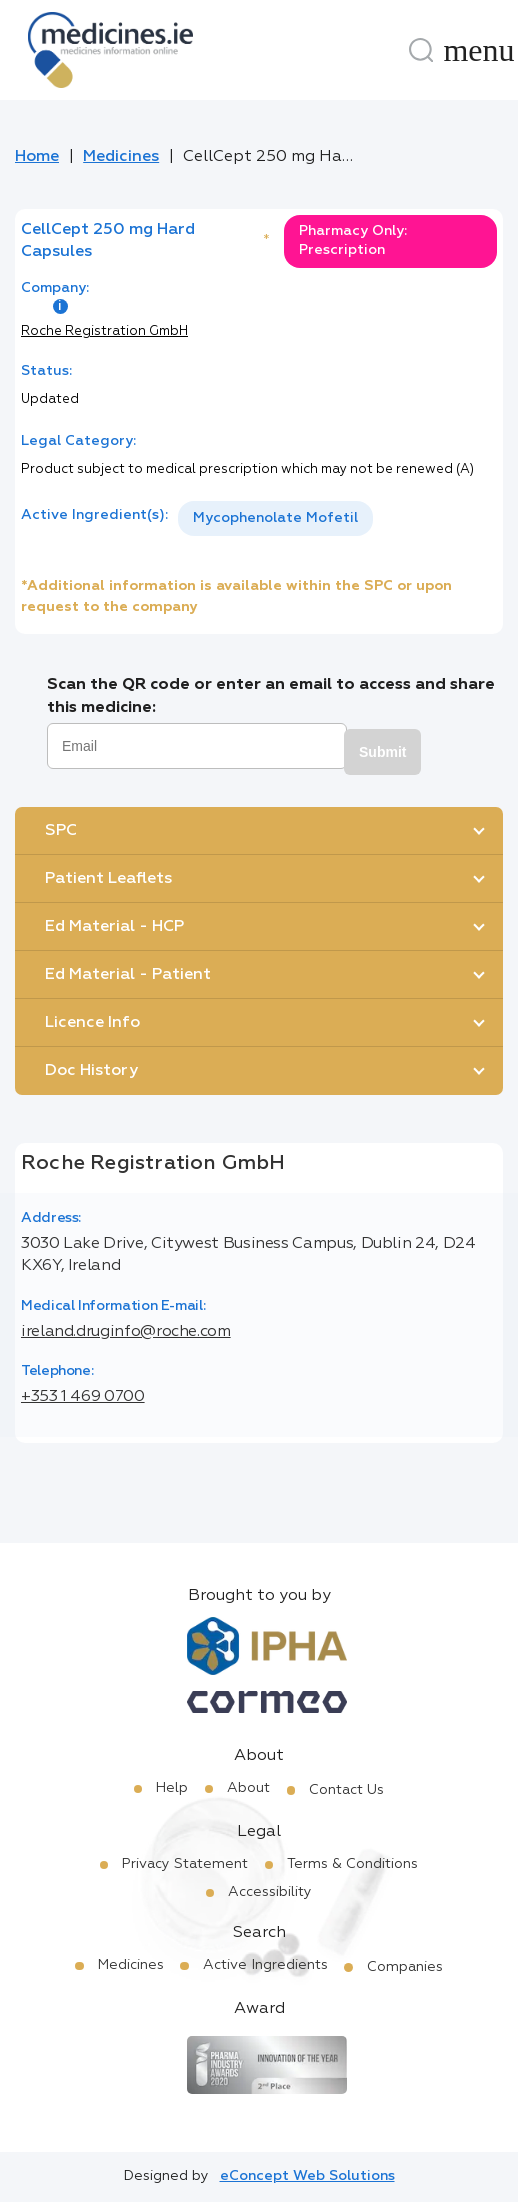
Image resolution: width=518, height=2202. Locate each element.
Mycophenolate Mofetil (275, 518)
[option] (275, 518)
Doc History (91, 1071)
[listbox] (275, 518)
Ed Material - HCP (114, 927)
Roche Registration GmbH (104, 331)
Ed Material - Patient (128, 975)
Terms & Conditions (352, 1864)
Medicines (121, 157)
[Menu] (479, 50)
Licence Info (92, 1023)
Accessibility (270, 1892)
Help (172, 1788)
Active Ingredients (265, 1965)
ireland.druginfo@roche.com (126, 1332)
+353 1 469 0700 (83, 1397)
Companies (405, 1967)
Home (37, 157)
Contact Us (346, 1790)
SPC (61, 831)
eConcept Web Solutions (307, 2176)
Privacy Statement (185, 1864)
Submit (382, 752)
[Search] (421, 50)
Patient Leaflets (108, 879)
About (248, 1788)
